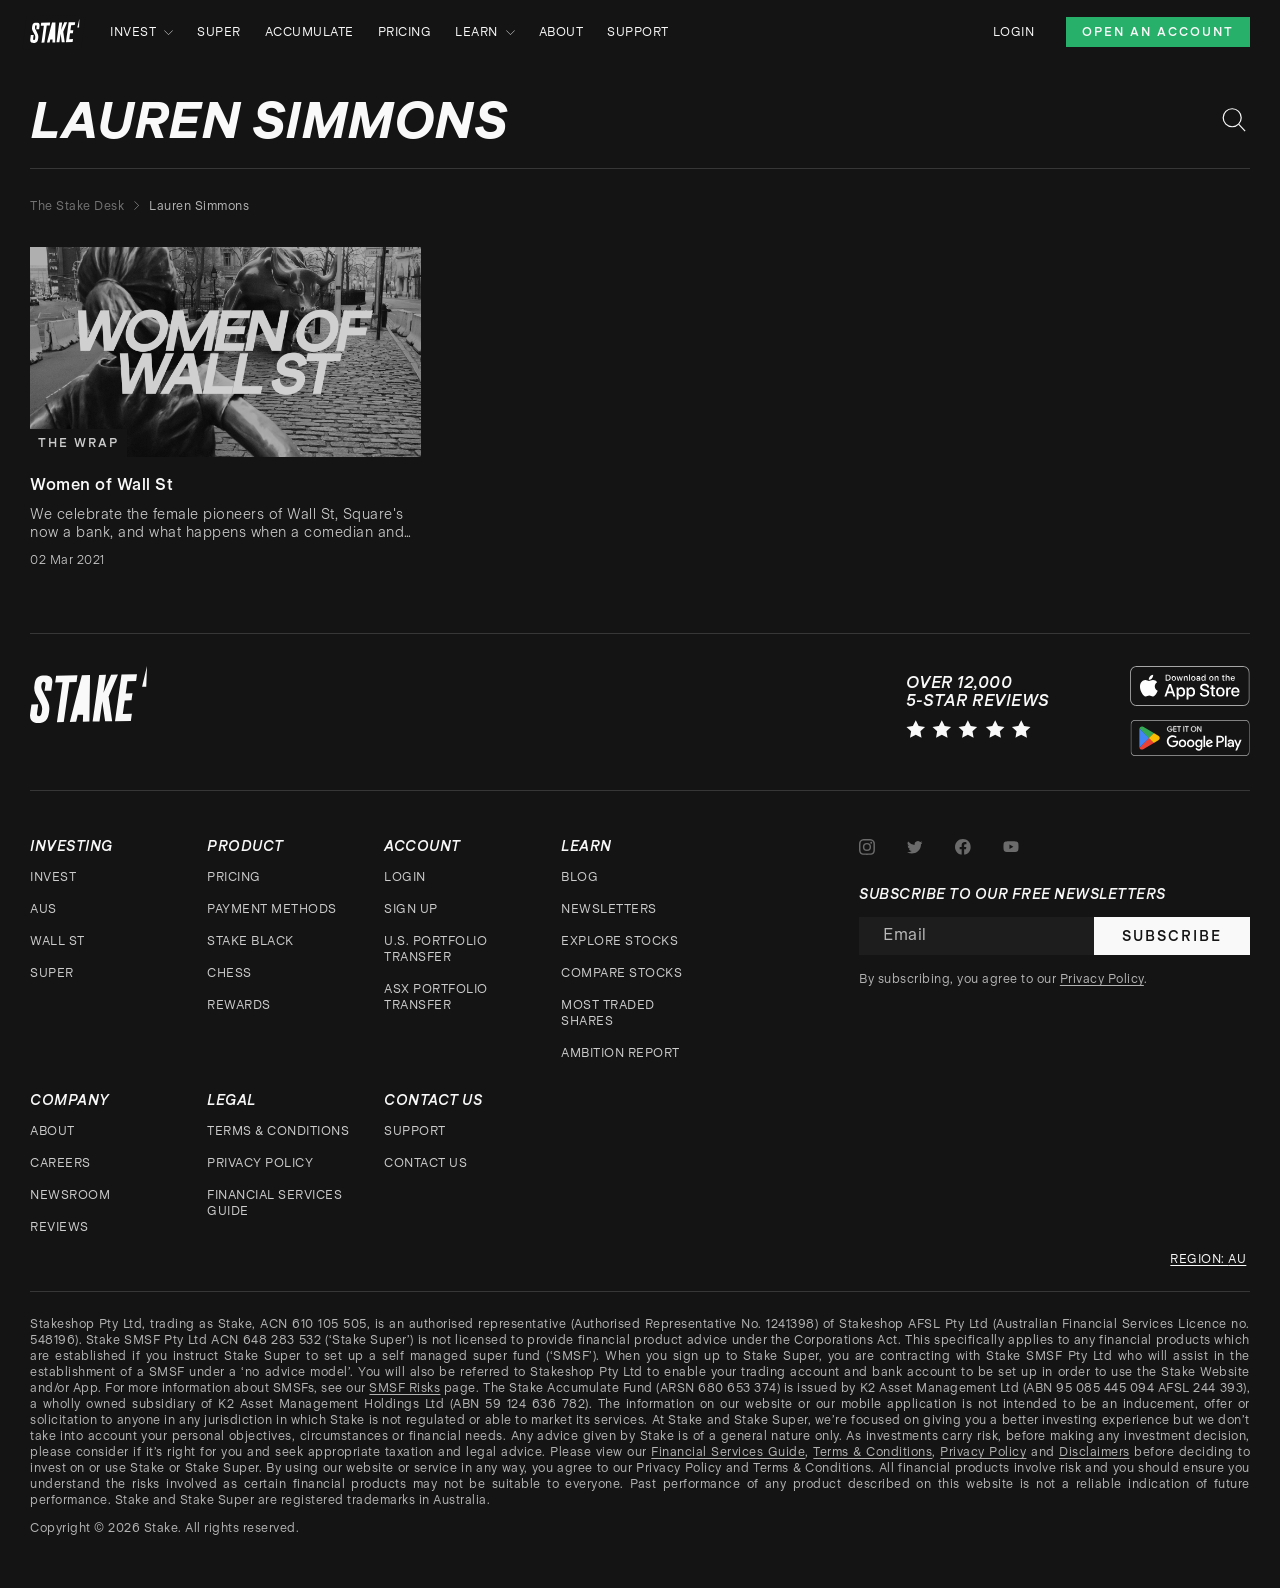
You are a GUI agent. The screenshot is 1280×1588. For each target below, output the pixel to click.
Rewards (239, 1005)
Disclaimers (1094, 1452)
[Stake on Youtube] (1011, 847)
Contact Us (425, 1163)
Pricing (405, 32)
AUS (43, 909)
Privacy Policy (260, 1163)
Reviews (59, 1227)
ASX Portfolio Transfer (436, 997)
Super (219, 32)
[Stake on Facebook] (963, 847)
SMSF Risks (404, 1388)
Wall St (57, 941)
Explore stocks (619, 941)
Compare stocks (621, 973)
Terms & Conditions (278, 1131)
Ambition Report (620, 1053)
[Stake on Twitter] (915, 847)
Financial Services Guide (274, 1203)
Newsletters (609, 909)
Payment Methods (272, 909)
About (561, 32)
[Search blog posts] (1234, 120)
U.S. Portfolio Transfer (435, 949)
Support (638, 32)
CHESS (229, 973)
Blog (579, 877)
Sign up (411, 909)
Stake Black (250, 941)
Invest (141, 32)
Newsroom (70, 1195)
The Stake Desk (77, 206)
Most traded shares (608, 1013)
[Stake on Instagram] (867, 847)
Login (1014, 32)
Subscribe (1172, 936)
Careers (60, 1163)
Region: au (1208, 1259)
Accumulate (309, 32)
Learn (485, 32)
